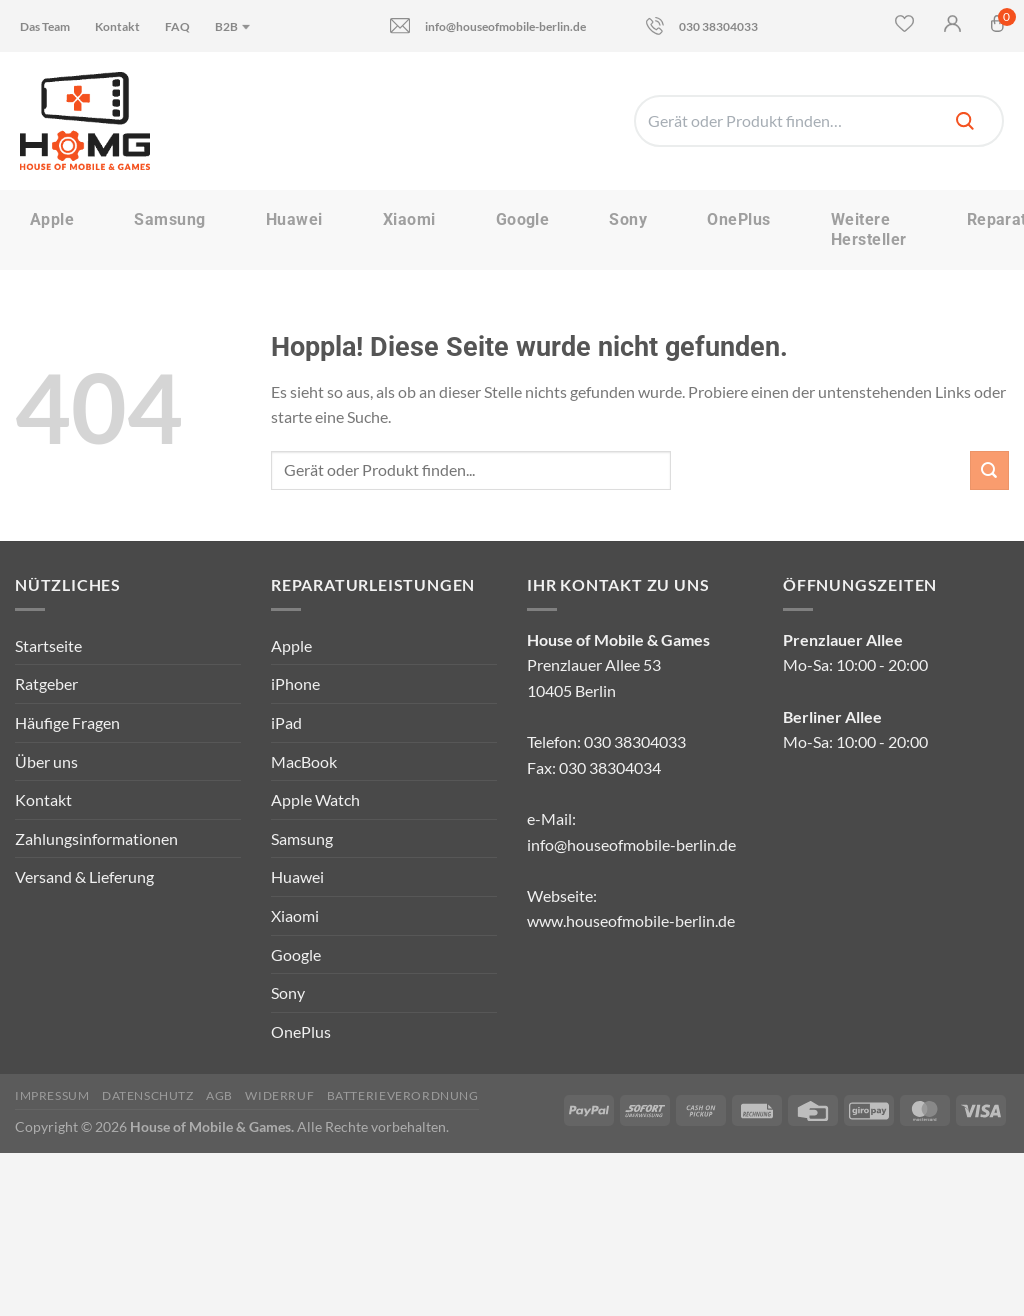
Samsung (169, 219)
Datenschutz (148, 1095)
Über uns (46, 761)
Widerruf (279, 1095)
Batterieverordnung (403, 1095)
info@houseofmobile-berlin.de (488, 25)
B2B (233, 26)
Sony (628, 219)
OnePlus (738, 219)
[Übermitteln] (989, 470)
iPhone (295, 683)
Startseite (48, 645)
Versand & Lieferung (84, 876)
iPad (286, 722)
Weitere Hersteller (869, 229)
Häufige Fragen (67, 722)
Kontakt (117, 26)
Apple (52, 219)
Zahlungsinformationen (96, 838)
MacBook (304, 761)
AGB (219, 1095)
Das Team (45, 26)
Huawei (294, 219)
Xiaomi (409, 219)
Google (523, 219)
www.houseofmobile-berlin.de (631, 920)
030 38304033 (702, 26)
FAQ (177, 26)
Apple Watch (315, 799)
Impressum (52, 1095)
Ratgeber (46, 683)
